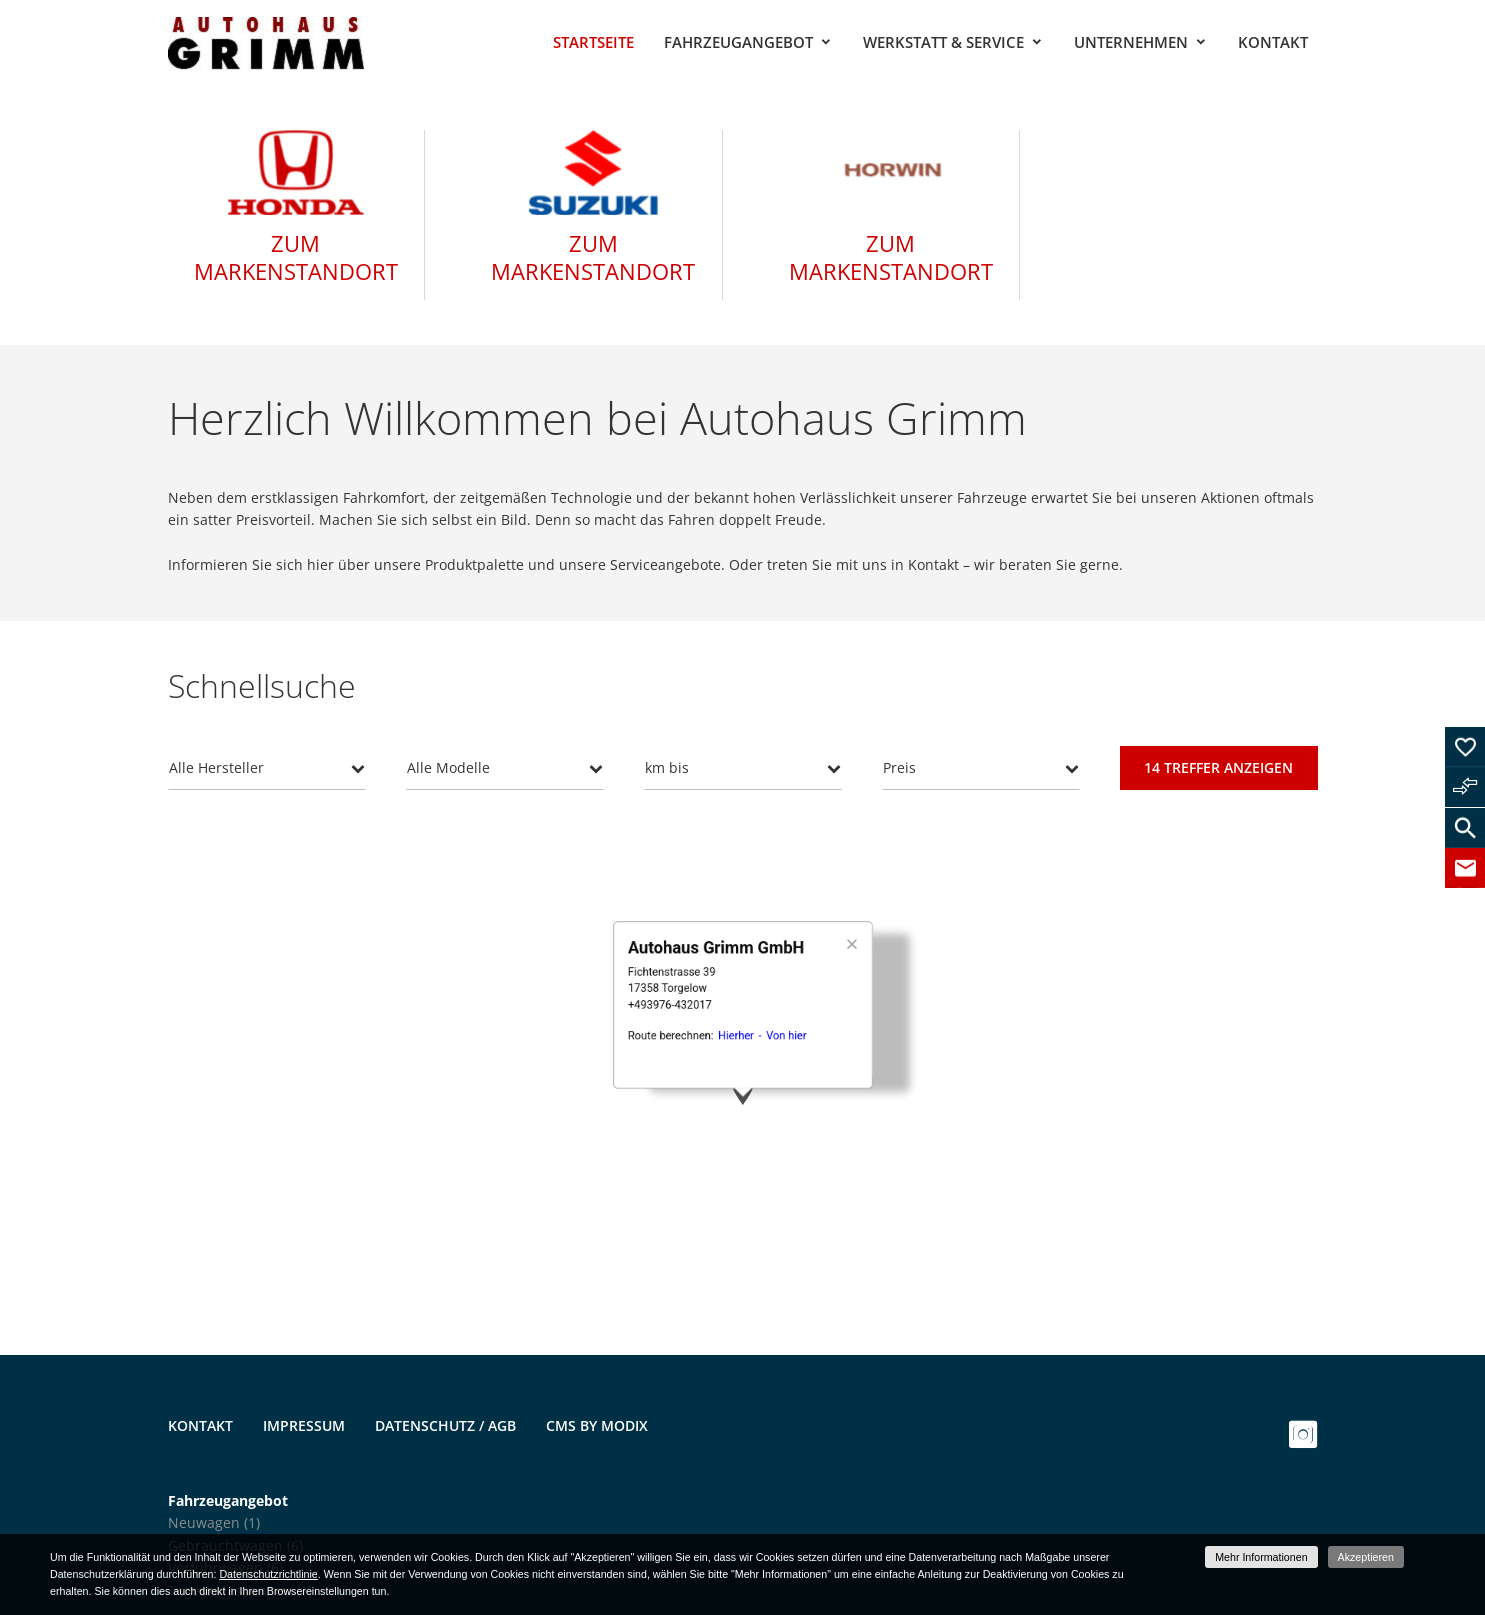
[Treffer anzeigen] (1219, 768)
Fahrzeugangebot (738, 42)
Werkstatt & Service (943, 42)
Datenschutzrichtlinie (268, 1574)
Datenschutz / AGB (445, 1425)
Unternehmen (1131, 42)
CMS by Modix (597, 1425)
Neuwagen (214, 1522)
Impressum (304, 1425)
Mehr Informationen (1261, 1557)
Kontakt (1273, 42)
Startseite (593, 42)
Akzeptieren (1366, 1557)
